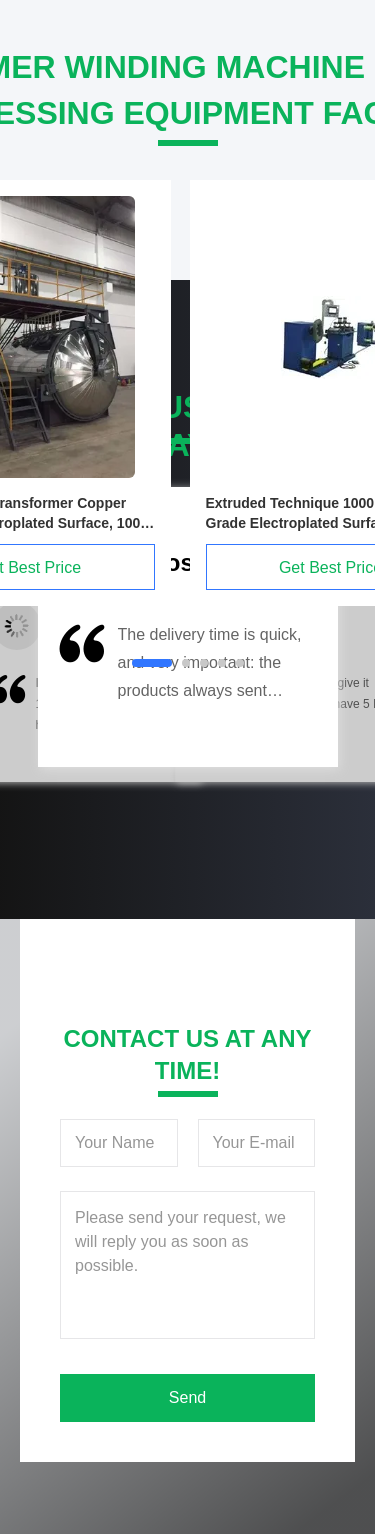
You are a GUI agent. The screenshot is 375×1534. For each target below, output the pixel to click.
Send (187, 1397)
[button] (80, 690)
